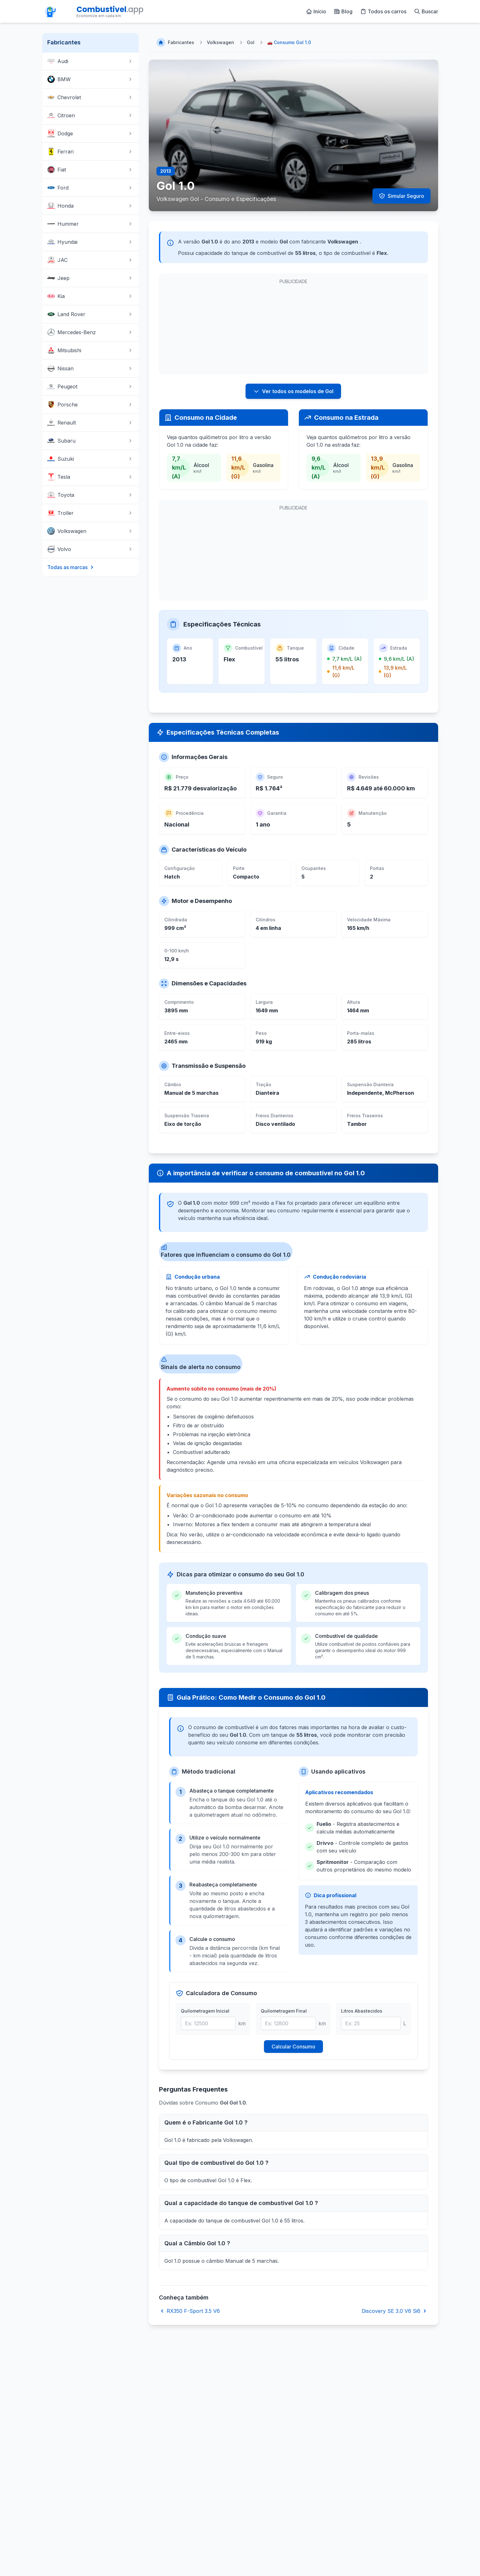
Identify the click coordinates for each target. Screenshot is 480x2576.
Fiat (90, 169)
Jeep (90, 278)
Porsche (90, 404)
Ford (90, 187)
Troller (90, 513)
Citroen (90, 115)
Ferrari (90, 151)
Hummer (90, 224)
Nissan (90, 368)
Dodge (90, 133)
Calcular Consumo (293, 2046)
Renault (90, 422)
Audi (90, 61)
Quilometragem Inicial (205, 2011)
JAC (90, 260)
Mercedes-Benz (90, 332)
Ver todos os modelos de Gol (293, 391)
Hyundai (90, 242)
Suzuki (90, 459)
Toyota (90, 495)
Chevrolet (90, 97)
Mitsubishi (90, 350)
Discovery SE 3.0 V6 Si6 (395, 2311)
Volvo (90, 549)
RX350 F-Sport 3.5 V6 (189, 2311)
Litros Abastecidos (361, 2011)
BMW (90, 79)
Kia (90, 296)
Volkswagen (90, 531)
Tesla (90, 477)
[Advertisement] (211, 327)
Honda (90, 206)
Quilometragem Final (284, 2011)
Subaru (90, 440)
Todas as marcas (71, 567)
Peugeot (90, 386)
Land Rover (90, 314)
